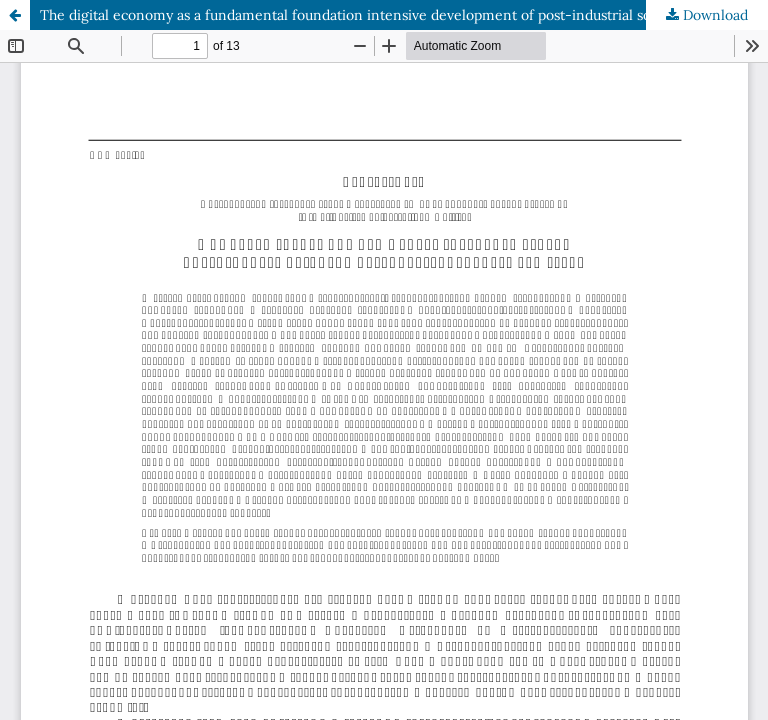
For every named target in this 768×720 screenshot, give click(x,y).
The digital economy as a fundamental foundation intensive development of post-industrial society (361, 15)
